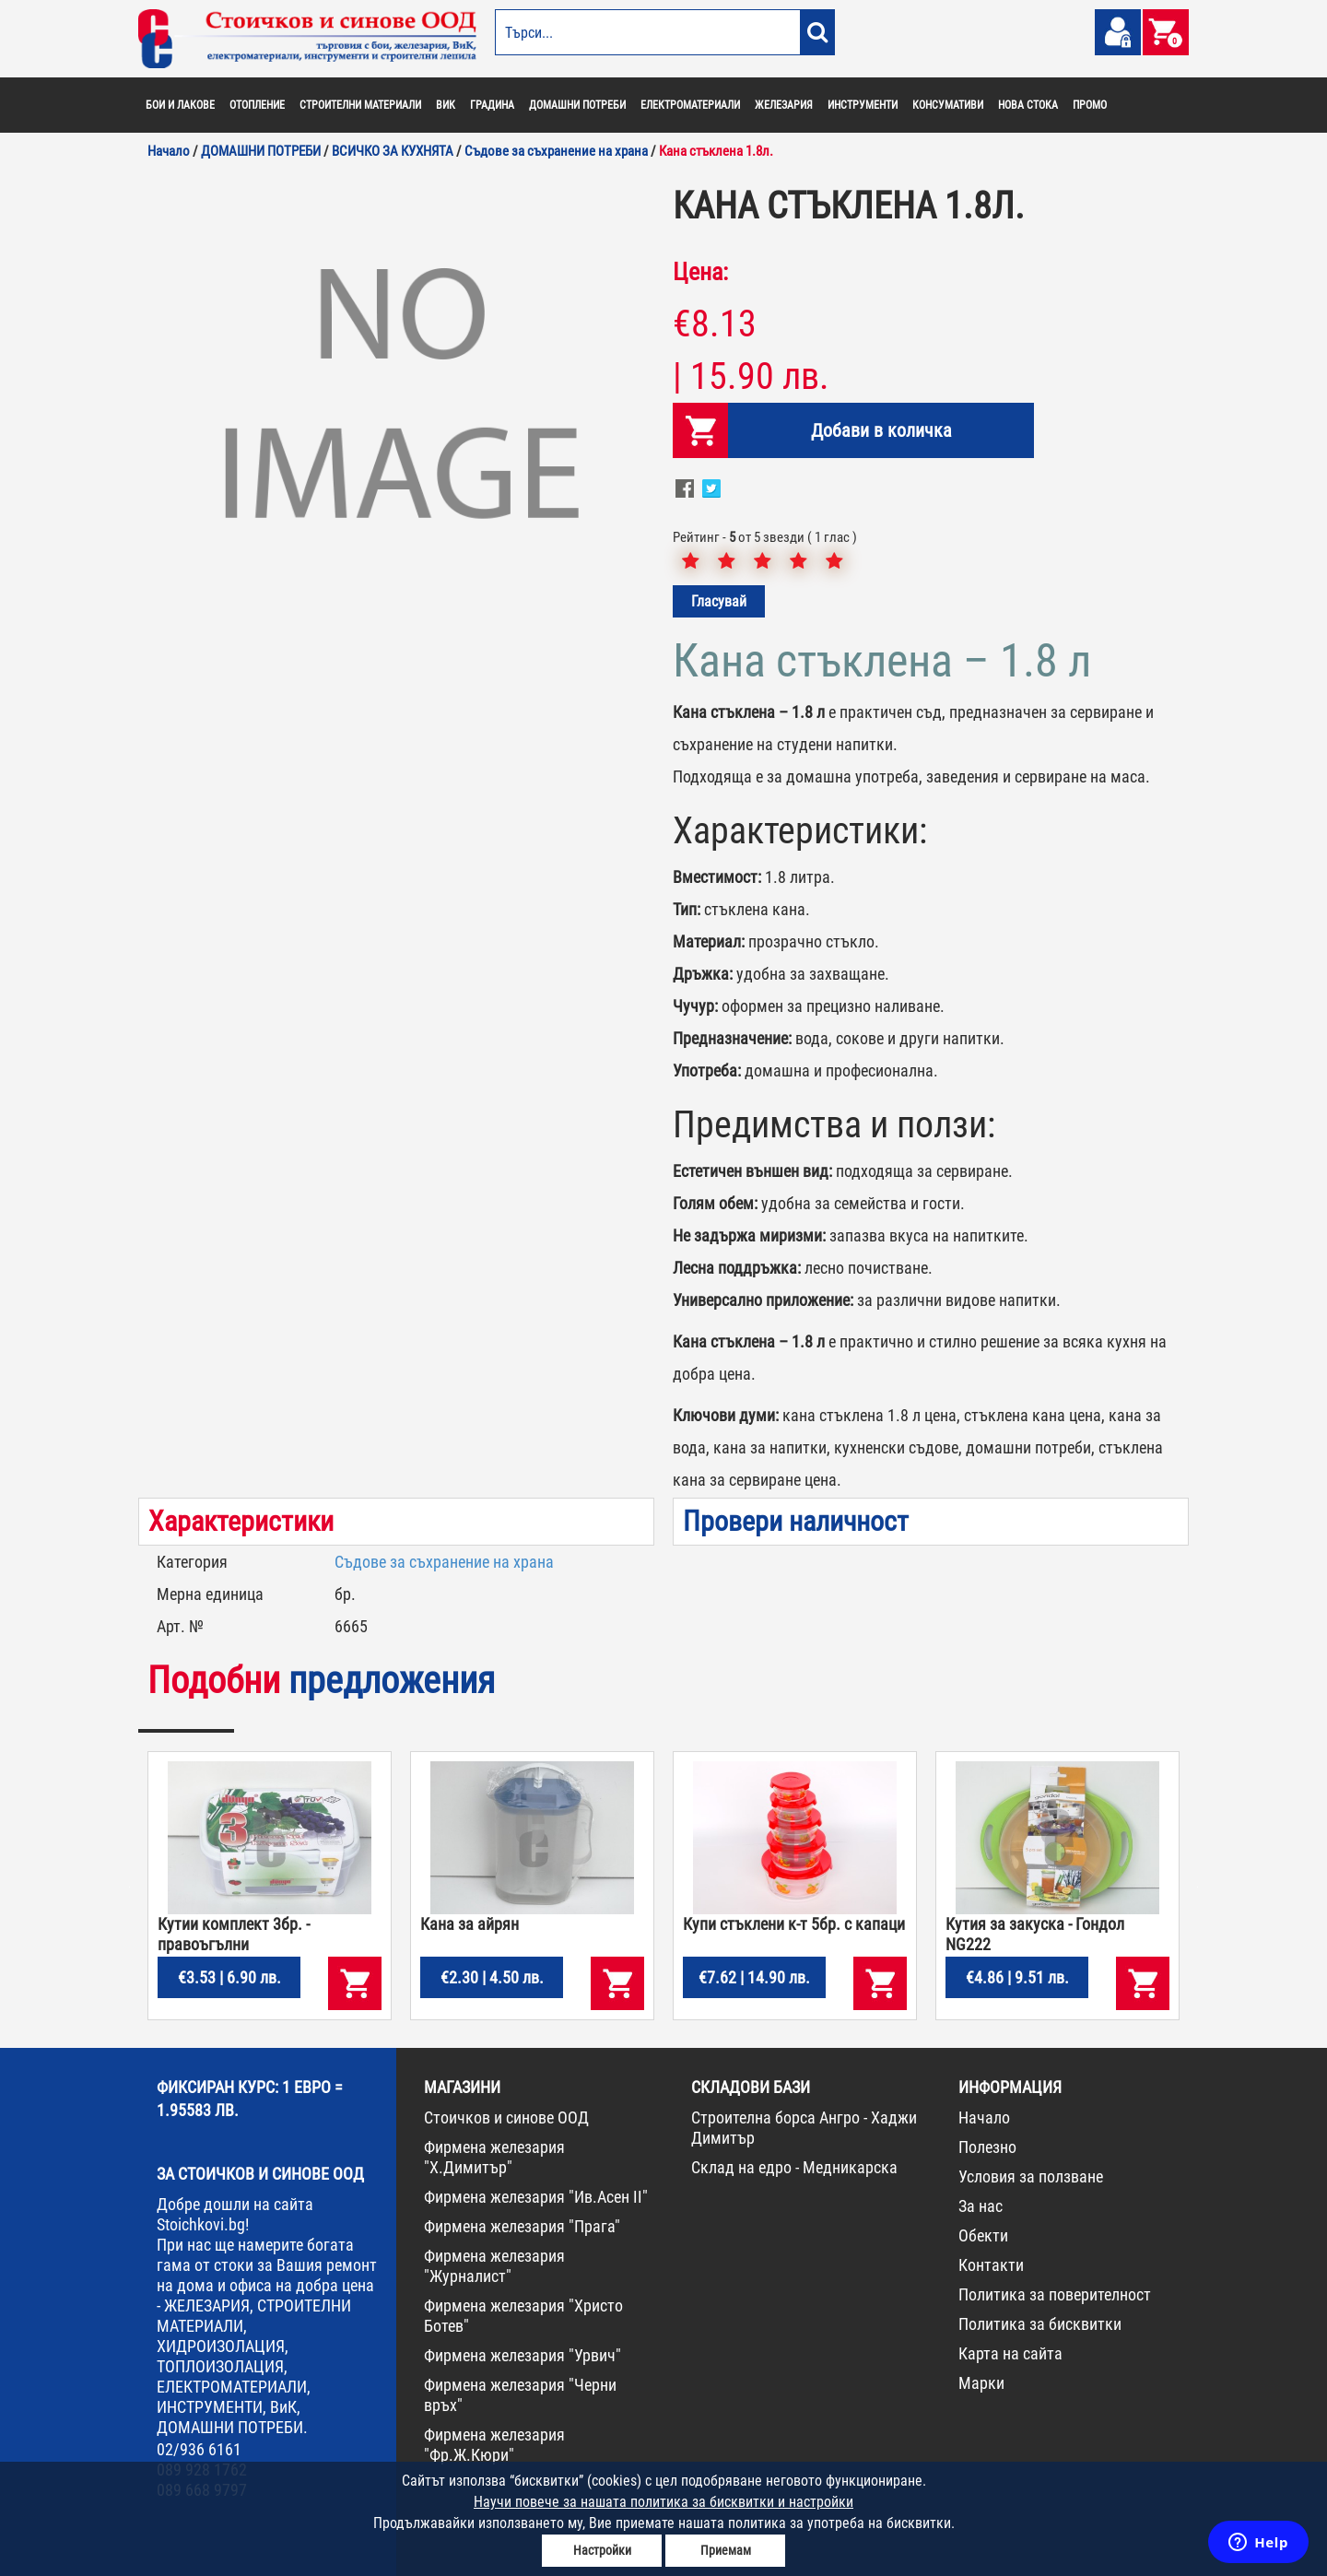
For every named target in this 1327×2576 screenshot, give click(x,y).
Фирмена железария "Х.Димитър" (494, 2157)
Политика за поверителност (1054, 2294)
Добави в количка (881, 430)
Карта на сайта (1010, 2353)
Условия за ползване (1030, 2176)
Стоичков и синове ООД (506, 2117)
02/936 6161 (199, 2449)
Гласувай (718, 601)
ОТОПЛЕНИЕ (257, 105)
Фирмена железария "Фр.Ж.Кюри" (494, 2444)
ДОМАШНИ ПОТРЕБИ (577, 105)
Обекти (983, 2235)
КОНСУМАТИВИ (947, 105)
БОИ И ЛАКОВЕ (180, 105)
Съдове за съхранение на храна (444, 1561)
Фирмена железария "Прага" (522, 2226)
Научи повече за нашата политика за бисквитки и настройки (663, 2502)
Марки (981, 2383)
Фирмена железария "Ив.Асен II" (536, 2196)
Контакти (991, 2265)
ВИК (445, 105)
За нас (980, 2206)
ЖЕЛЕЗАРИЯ (784, 105)
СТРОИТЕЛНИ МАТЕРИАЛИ (360, 105)
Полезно (987, 2147)
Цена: (700, 272)
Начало (984, 2117)
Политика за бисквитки (1039, 2324)
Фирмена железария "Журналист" (494, 2266)
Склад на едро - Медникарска (794, 2167)
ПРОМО (1090, 105)
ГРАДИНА (492, 105)
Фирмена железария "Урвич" (522, 2355)
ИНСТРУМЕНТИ (863, 105)
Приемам (725, 2550)
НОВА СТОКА (1028, 105)
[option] (396, 401)
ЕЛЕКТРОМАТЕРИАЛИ (690, 105)
